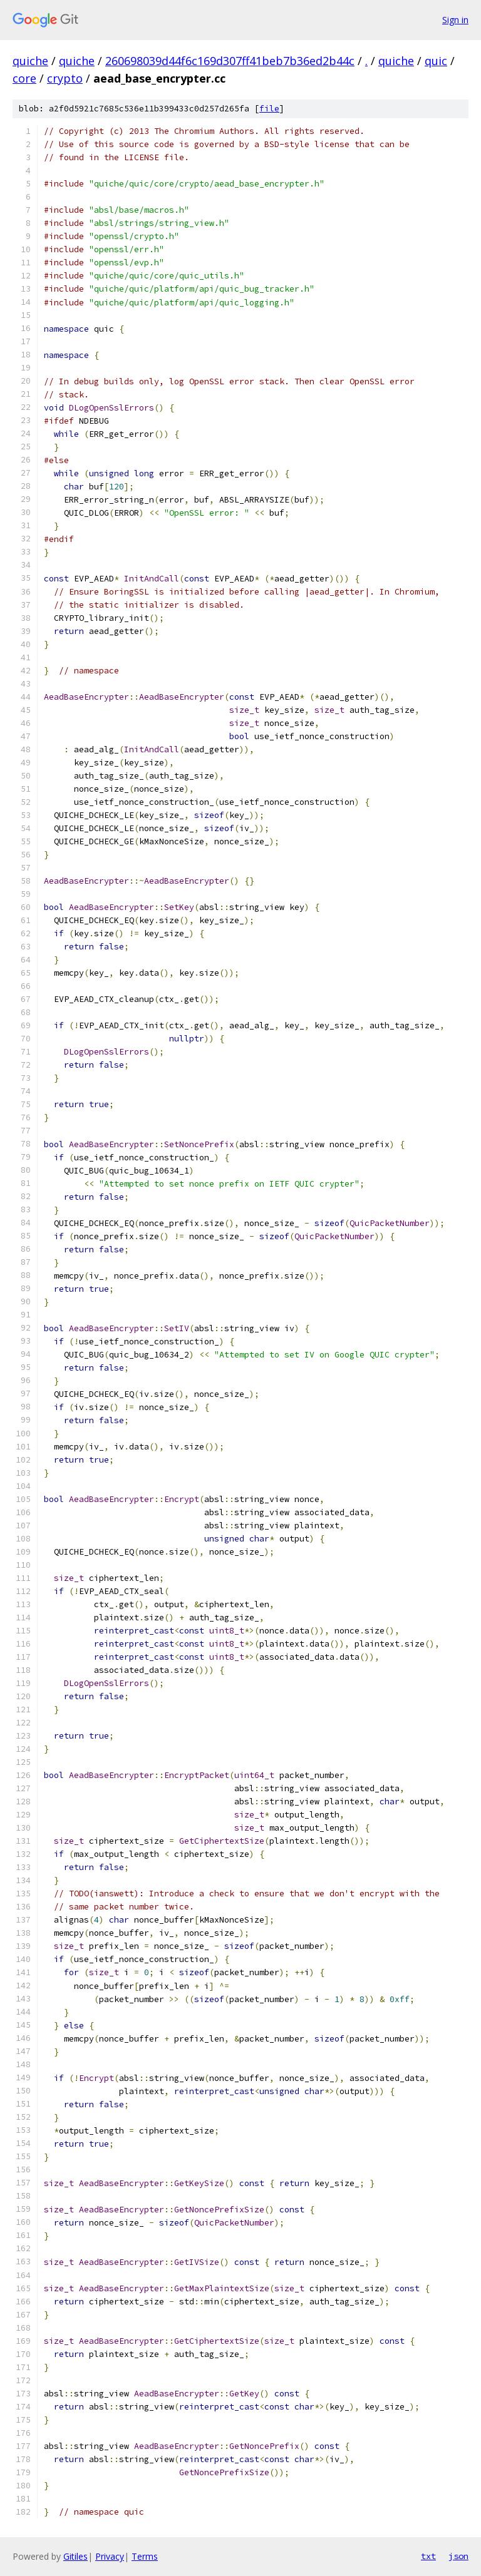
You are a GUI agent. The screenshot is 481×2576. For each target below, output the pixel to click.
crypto (65, 78)
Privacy (109, 2556)
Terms (145, 2556)
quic (436, 60)
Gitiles (75, 2556)
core (24, 78)
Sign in (455, 20)
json (458, 2556)
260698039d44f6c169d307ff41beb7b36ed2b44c (229, 60)
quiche (30, 60)
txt (428, 2556)
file (269, 108)
